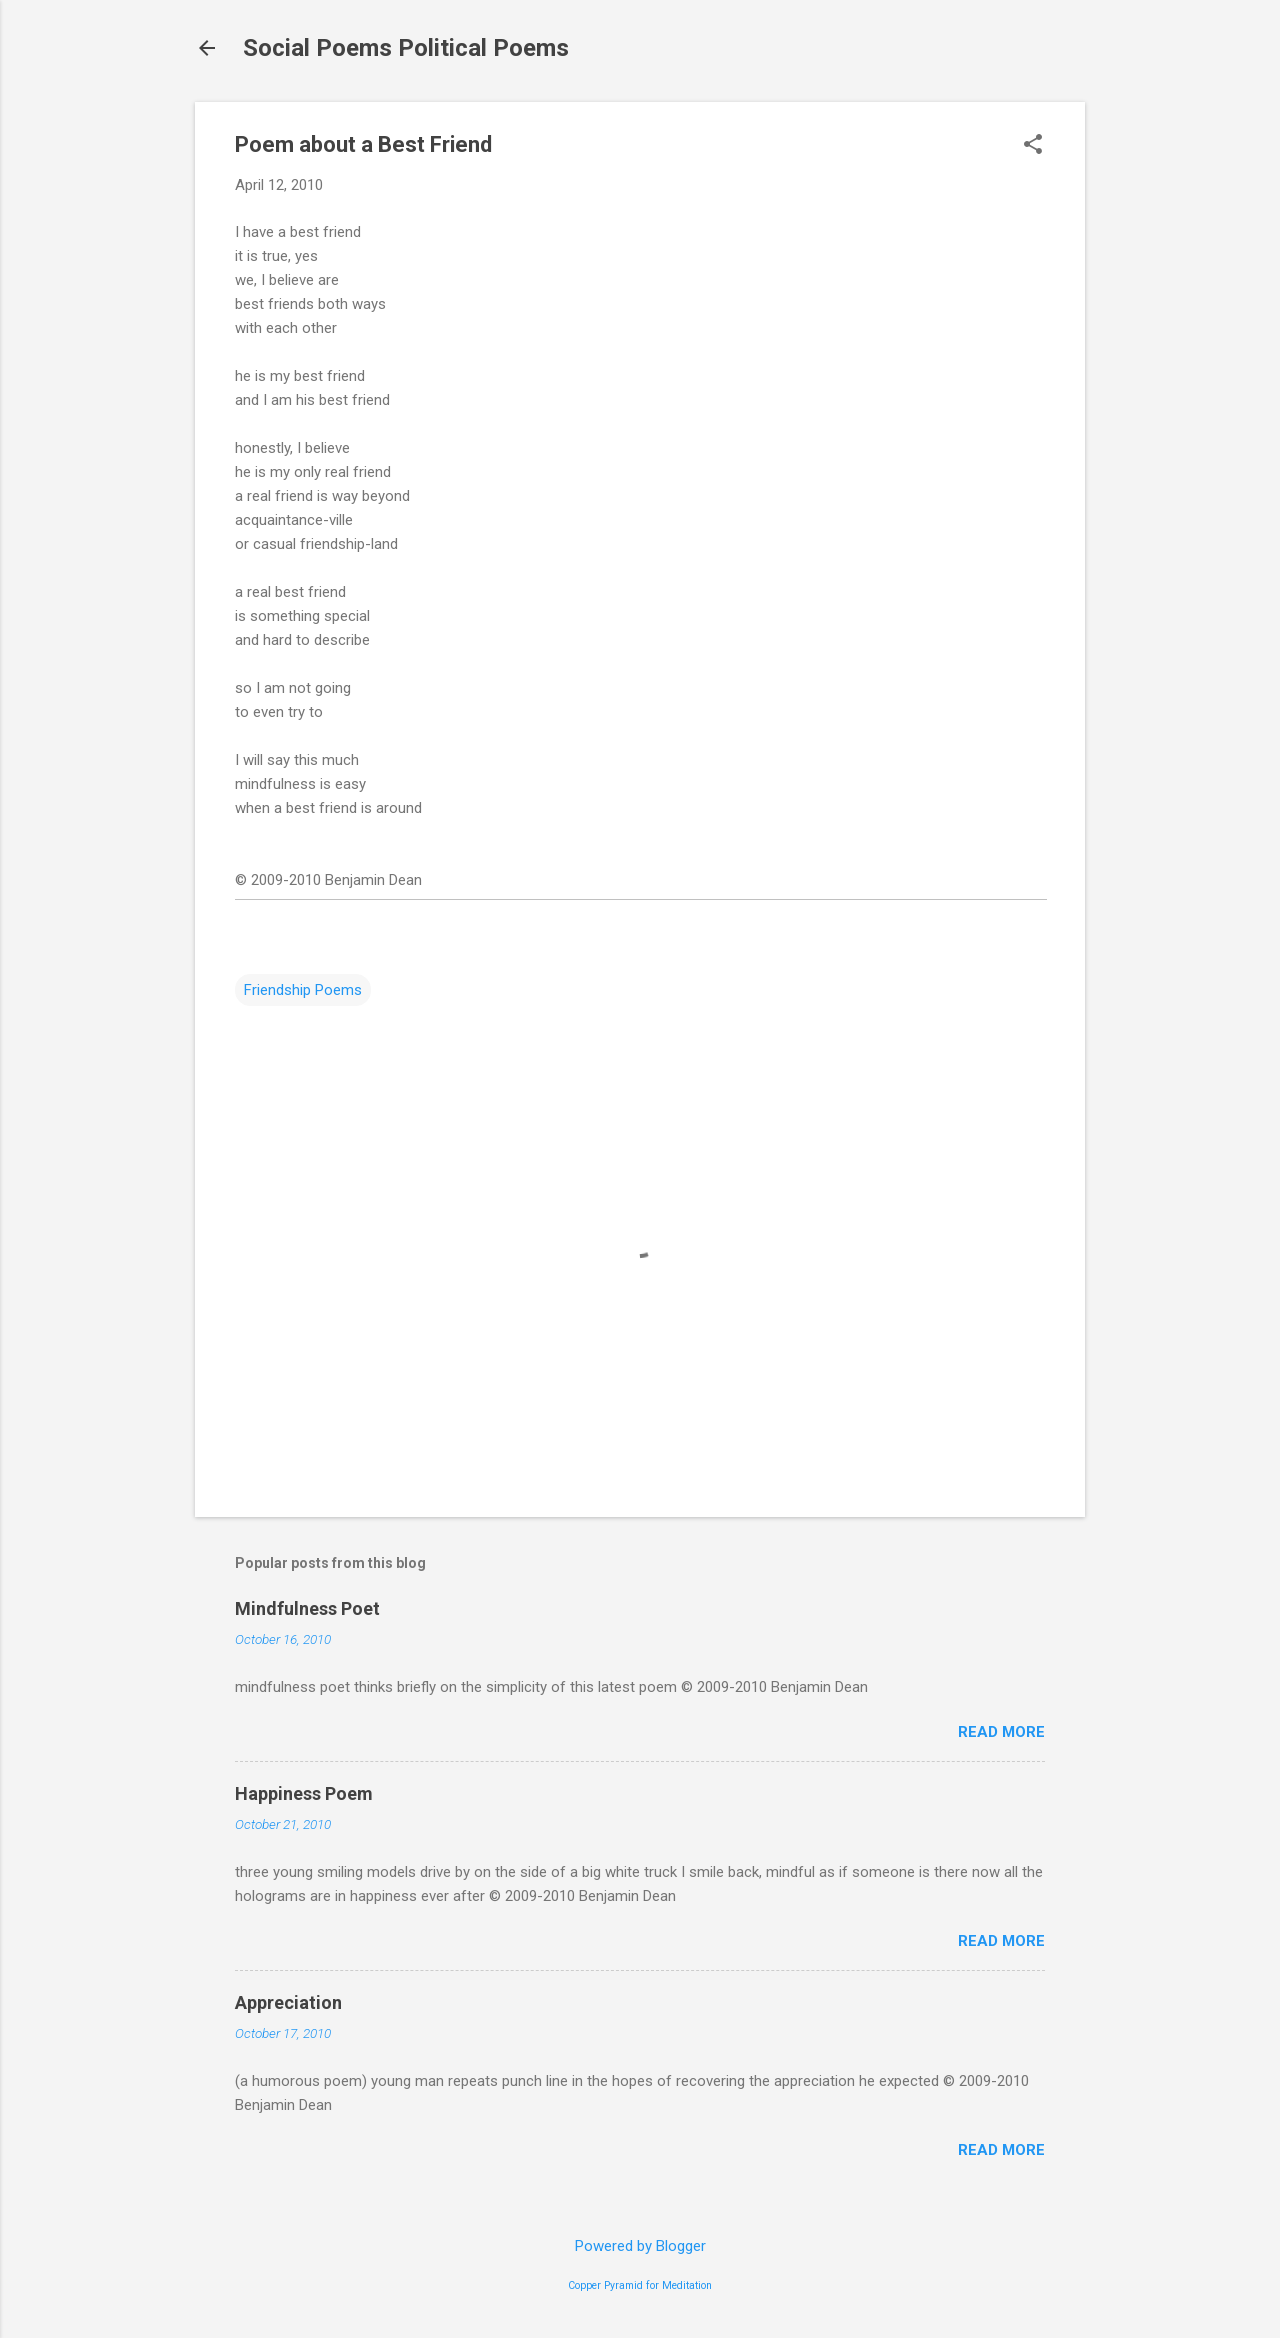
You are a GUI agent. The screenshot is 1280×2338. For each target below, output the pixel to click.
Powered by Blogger (640, 2246)
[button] (1033, 146)
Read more (1001, 1732)
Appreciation (288, 2002)
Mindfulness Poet (307, 1608)
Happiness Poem (304, 1793)
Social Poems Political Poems (406, 48)
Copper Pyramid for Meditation (640, 2285)
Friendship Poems (303, 990)
